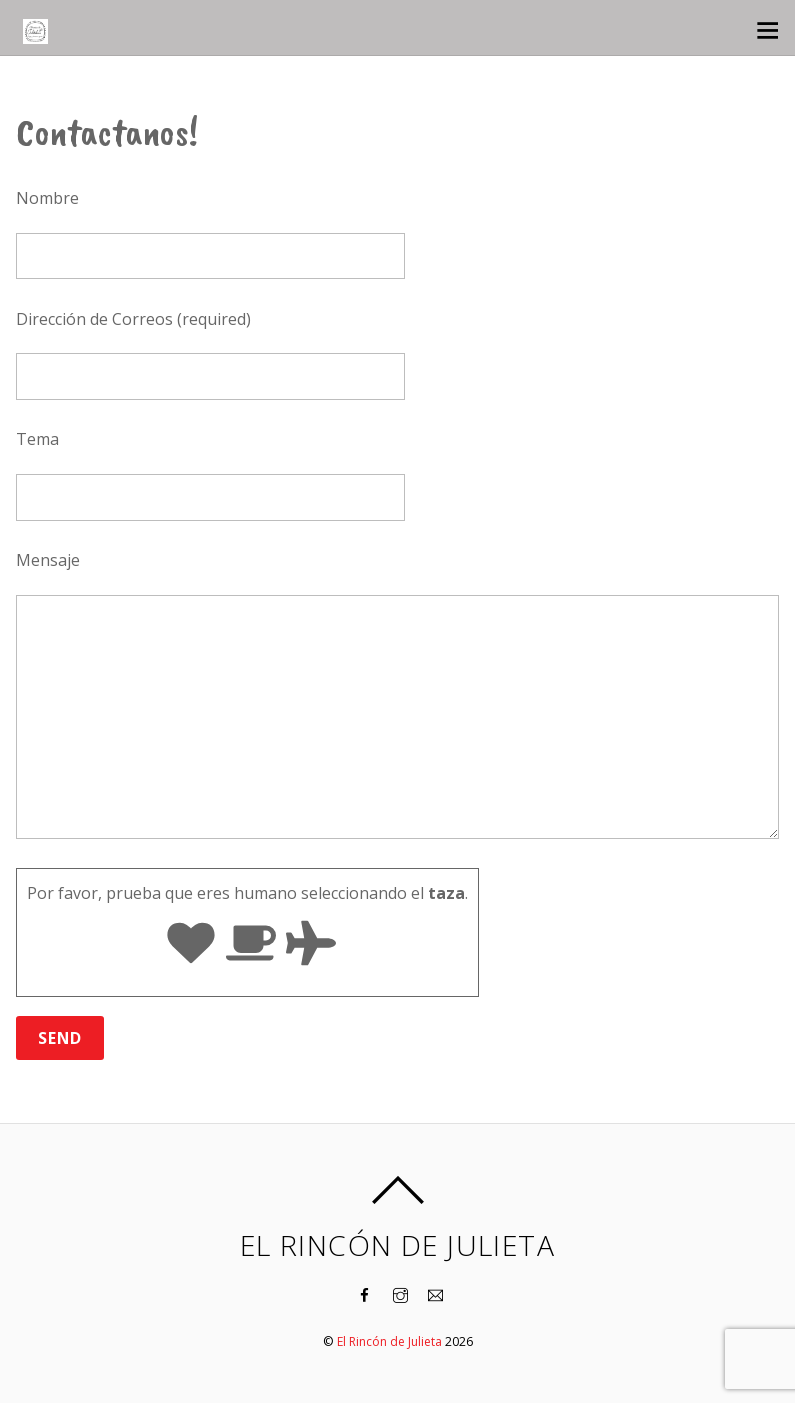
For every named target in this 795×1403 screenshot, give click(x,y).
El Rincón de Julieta (389, 1341)
